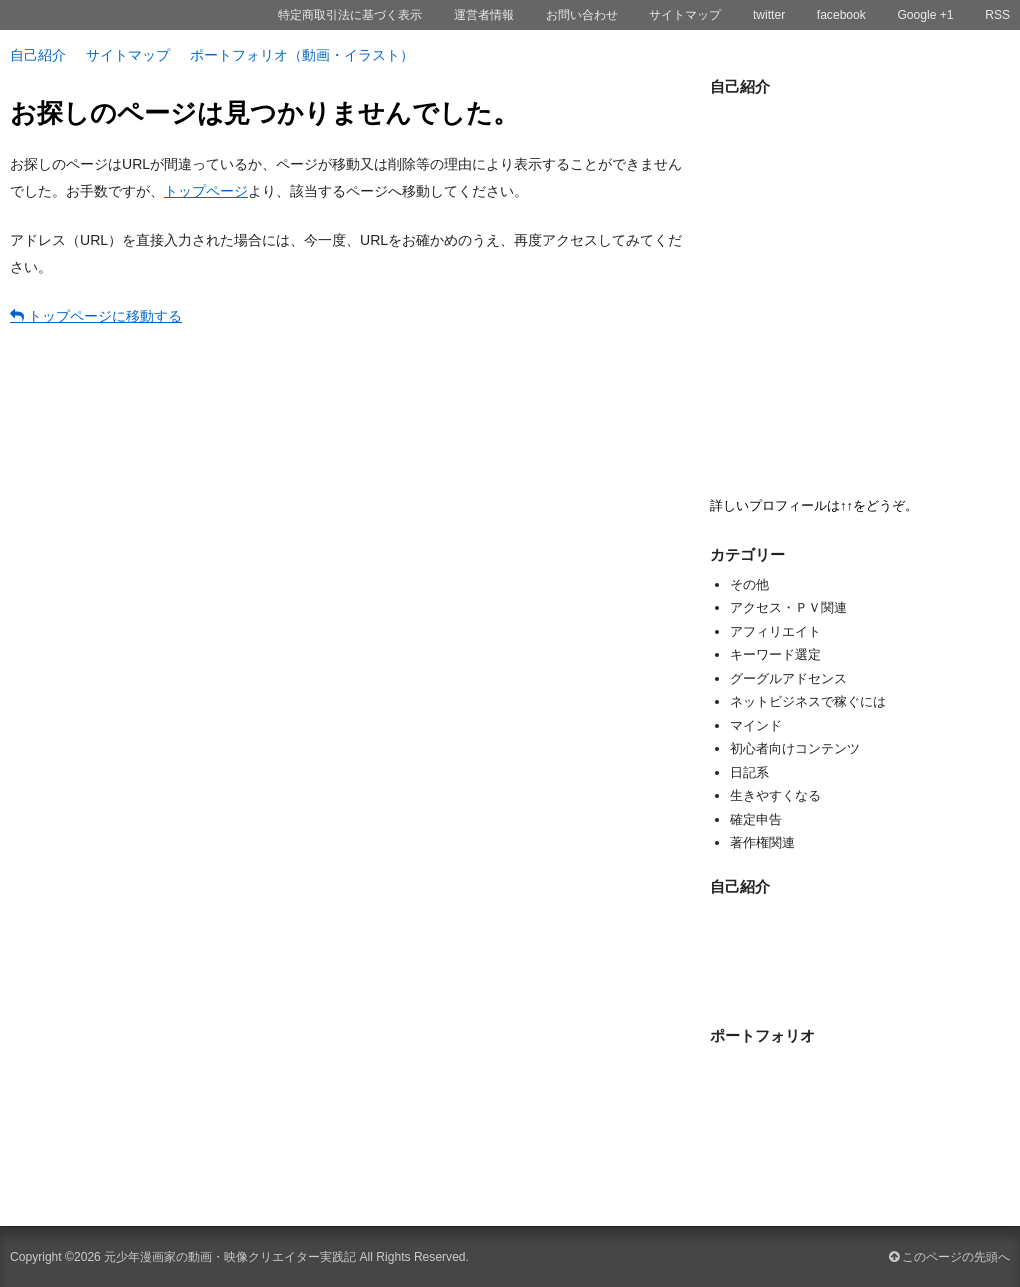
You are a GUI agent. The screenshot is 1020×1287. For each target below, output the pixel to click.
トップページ (206, 191)
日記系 (749, 772)
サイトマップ (128, 55)
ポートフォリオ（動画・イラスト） (302, 55)
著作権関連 (762, 842)
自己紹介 (38, 55)
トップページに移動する (96, 316)
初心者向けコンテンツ (795, 748)
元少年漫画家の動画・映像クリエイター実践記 (230, 1257)
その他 (749, 584)
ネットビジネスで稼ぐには (808, 701)
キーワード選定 (775, 654)
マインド (756, 725)
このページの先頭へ (949, 1257)
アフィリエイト (775, 631)
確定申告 (756, 819)
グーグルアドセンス (788, 678)
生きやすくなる (775, 795)
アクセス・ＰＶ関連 (788, 607)
